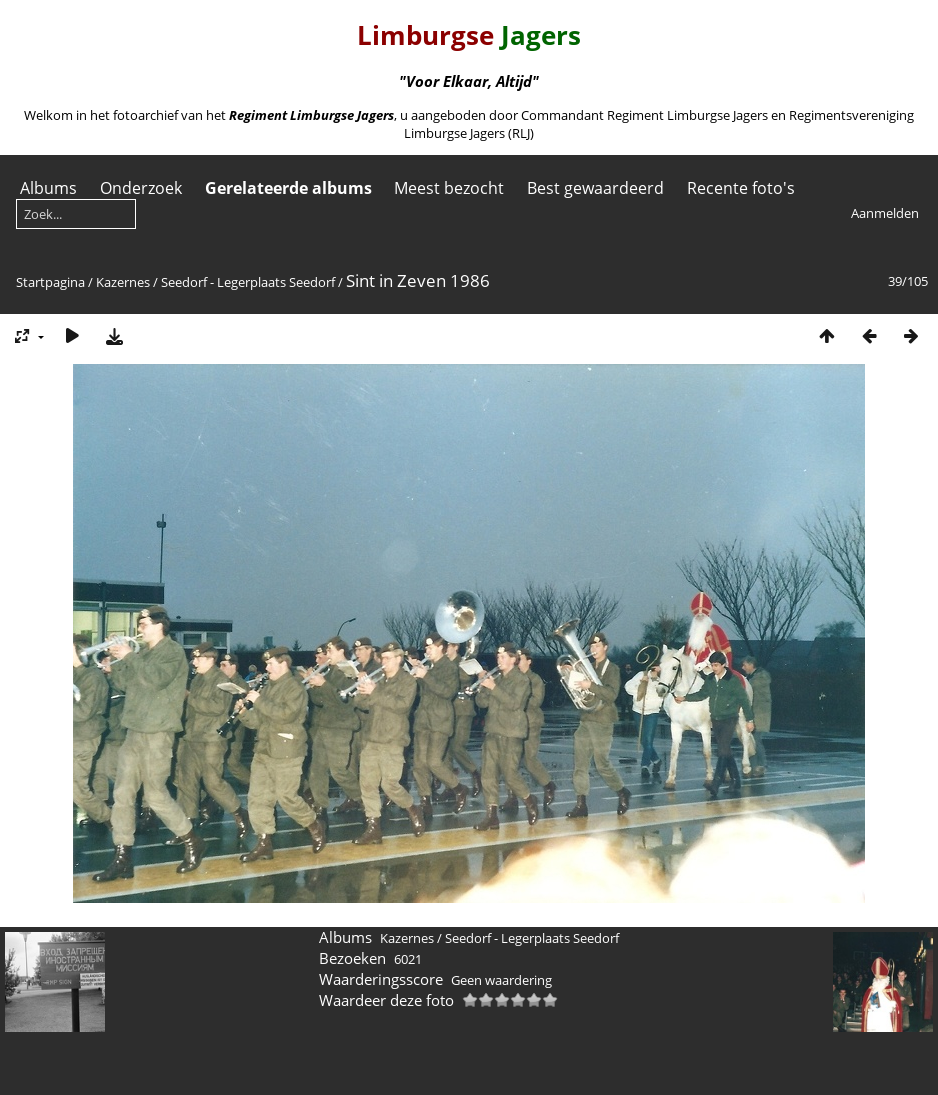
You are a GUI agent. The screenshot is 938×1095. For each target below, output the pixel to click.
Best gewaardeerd (595, 188)
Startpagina (50, 282)
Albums (48, 188)
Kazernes (123, 282)
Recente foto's (741, 188)
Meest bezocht (449, 188)
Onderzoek (141, 188)
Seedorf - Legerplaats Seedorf (248, 282)
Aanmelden (885, 213)
